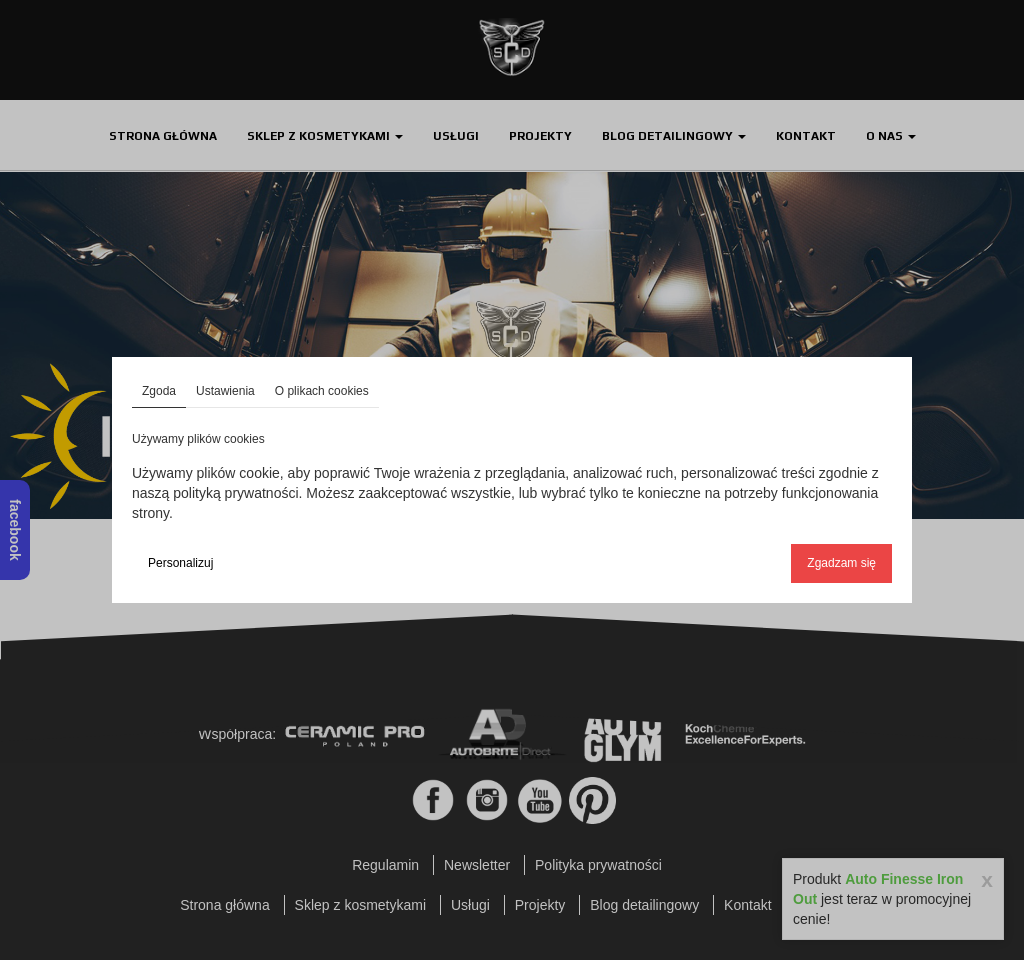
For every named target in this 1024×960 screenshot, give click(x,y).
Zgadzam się (841, 563)
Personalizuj (180, 563)
